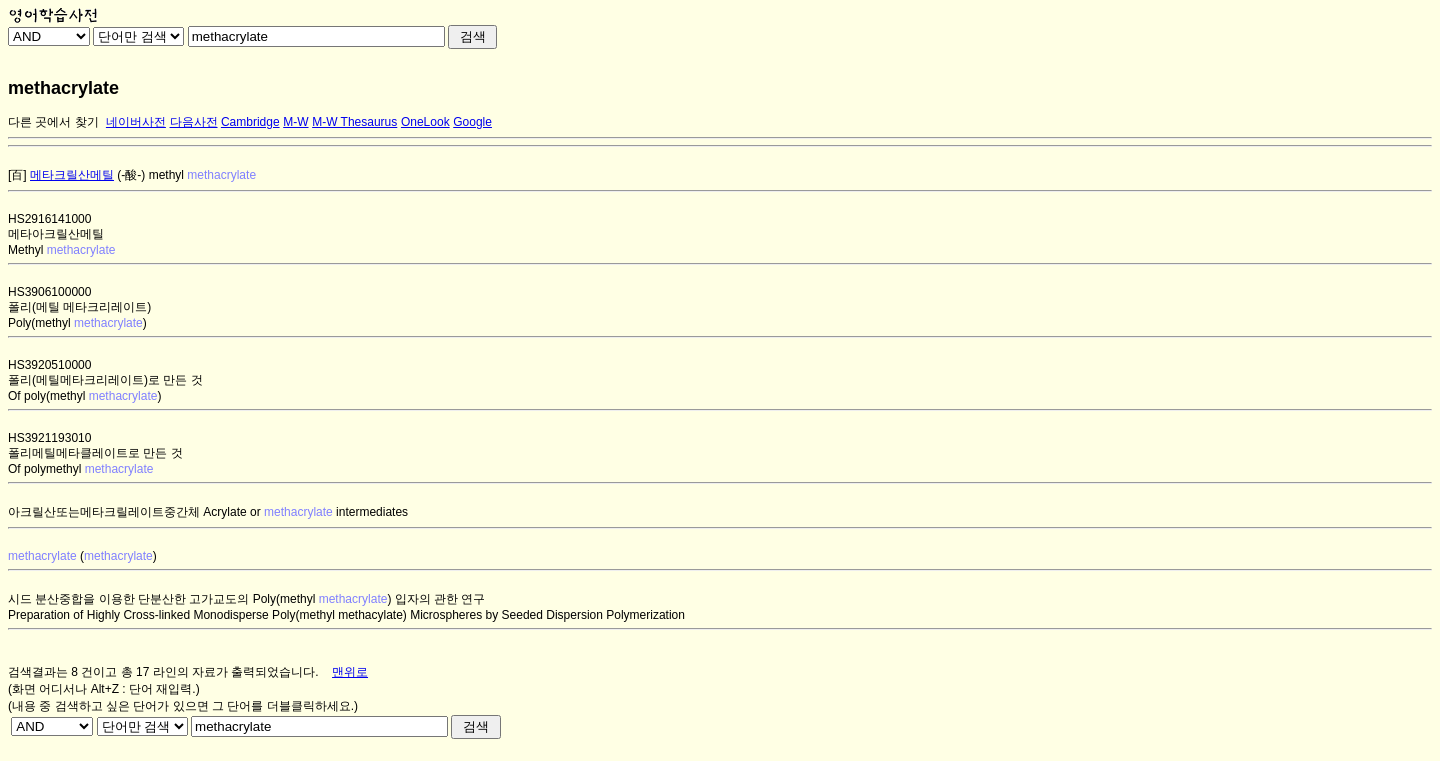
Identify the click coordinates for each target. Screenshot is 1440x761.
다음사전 (194, 122)
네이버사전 (136, 122)
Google (472, 122)
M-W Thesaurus (354, 122)
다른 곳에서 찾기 (53, 122)
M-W (295, 122)
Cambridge (250, 122)
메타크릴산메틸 (72, 175)
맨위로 (350, 672)
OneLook (425, 122)
